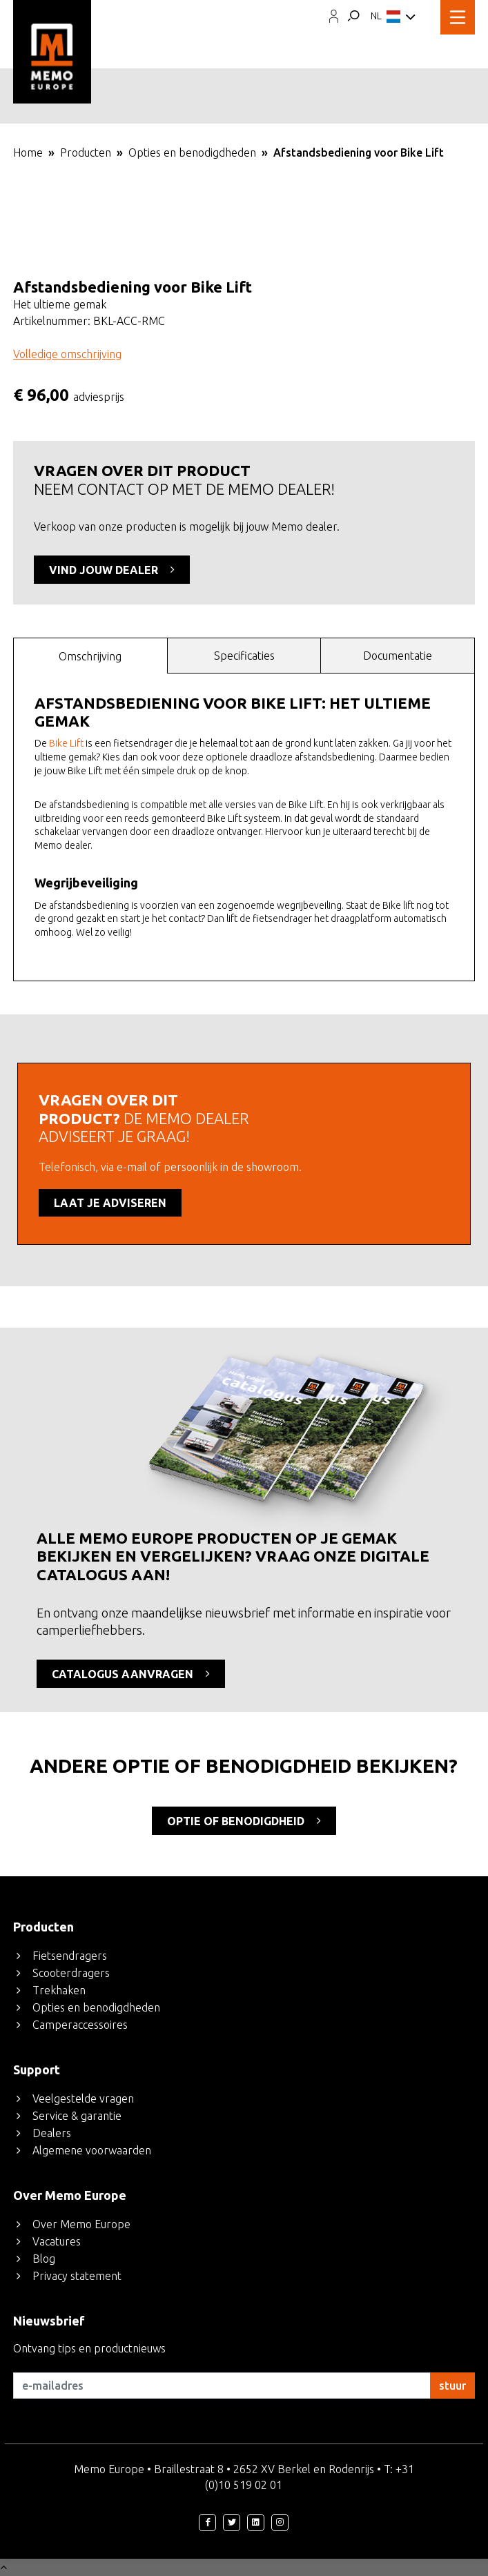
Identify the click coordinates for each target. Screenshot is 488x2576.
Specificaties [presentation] (244, 655)
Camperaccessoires (80, 2024)
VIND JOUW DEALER (112, 569)
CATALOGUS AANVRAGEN (131, 1673)
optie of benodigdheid (244, 1820)
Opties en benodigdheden (192, 152)
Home (28, 152)
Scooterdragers (71, 1973)
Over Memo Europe (81, 2224)
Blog (43, 2258)
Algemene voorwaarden (91, 2150)
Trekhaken (59, 1990)
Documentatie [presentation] (397, 655)
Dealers (51, 2133)
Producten (85, 152)
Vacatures (56, 2241)
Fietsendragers (69, 1955)
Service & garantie (76, 2116)
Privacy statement (76, 2276)
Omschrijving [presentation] (90, 656)
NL (393, 17)
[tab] (90, 655)
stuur (452, 2385)
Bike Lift (66, 743)
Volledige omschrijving (67, 354)
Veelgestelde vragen (83, 2098)
